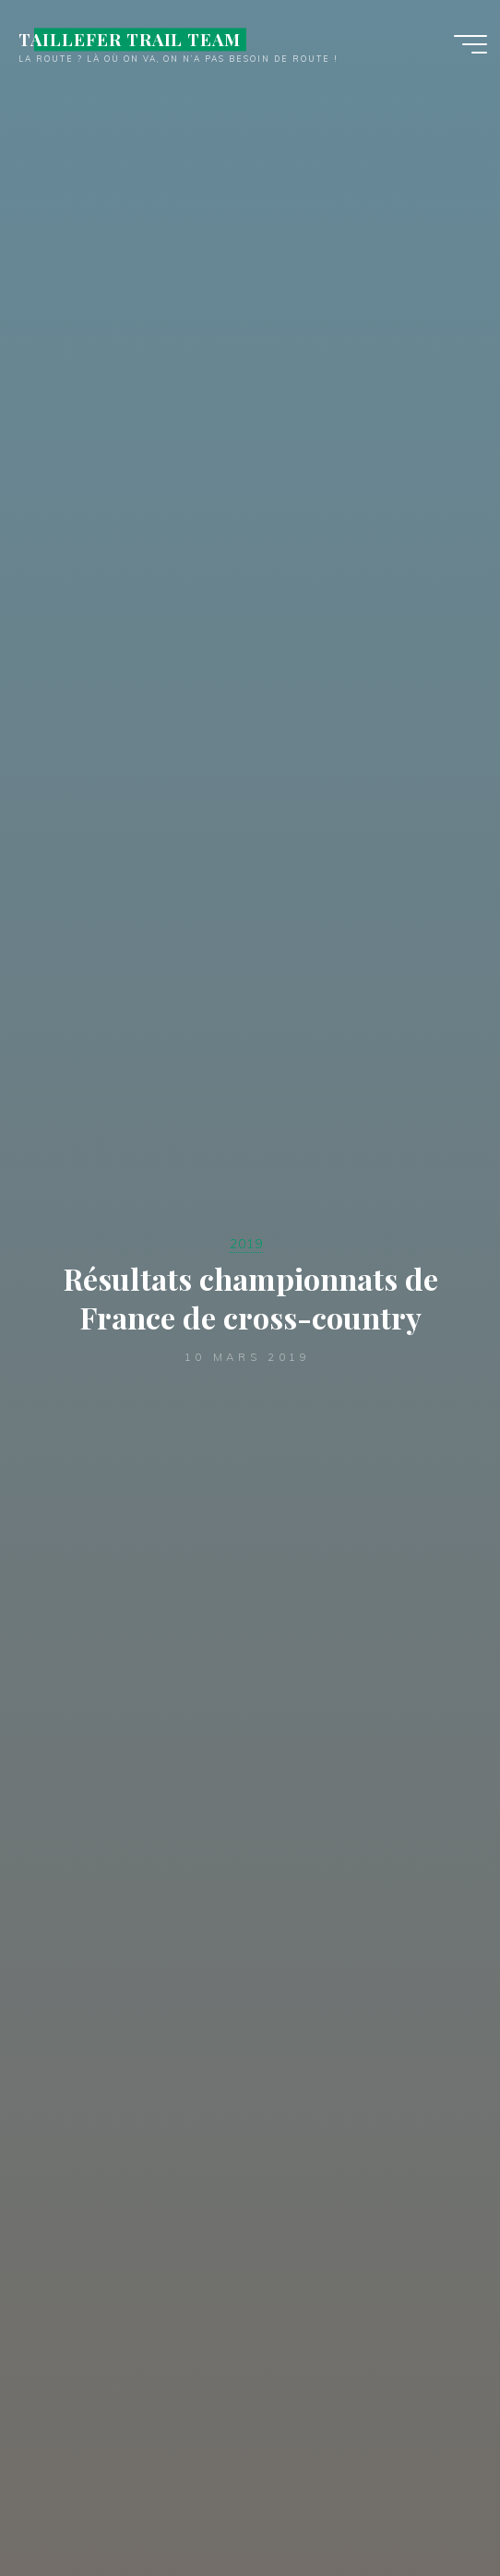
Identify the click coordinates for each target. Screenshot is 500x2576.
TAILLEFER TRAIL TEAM (129, 39)
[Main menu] (470, 44)
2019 (246, 1243)
